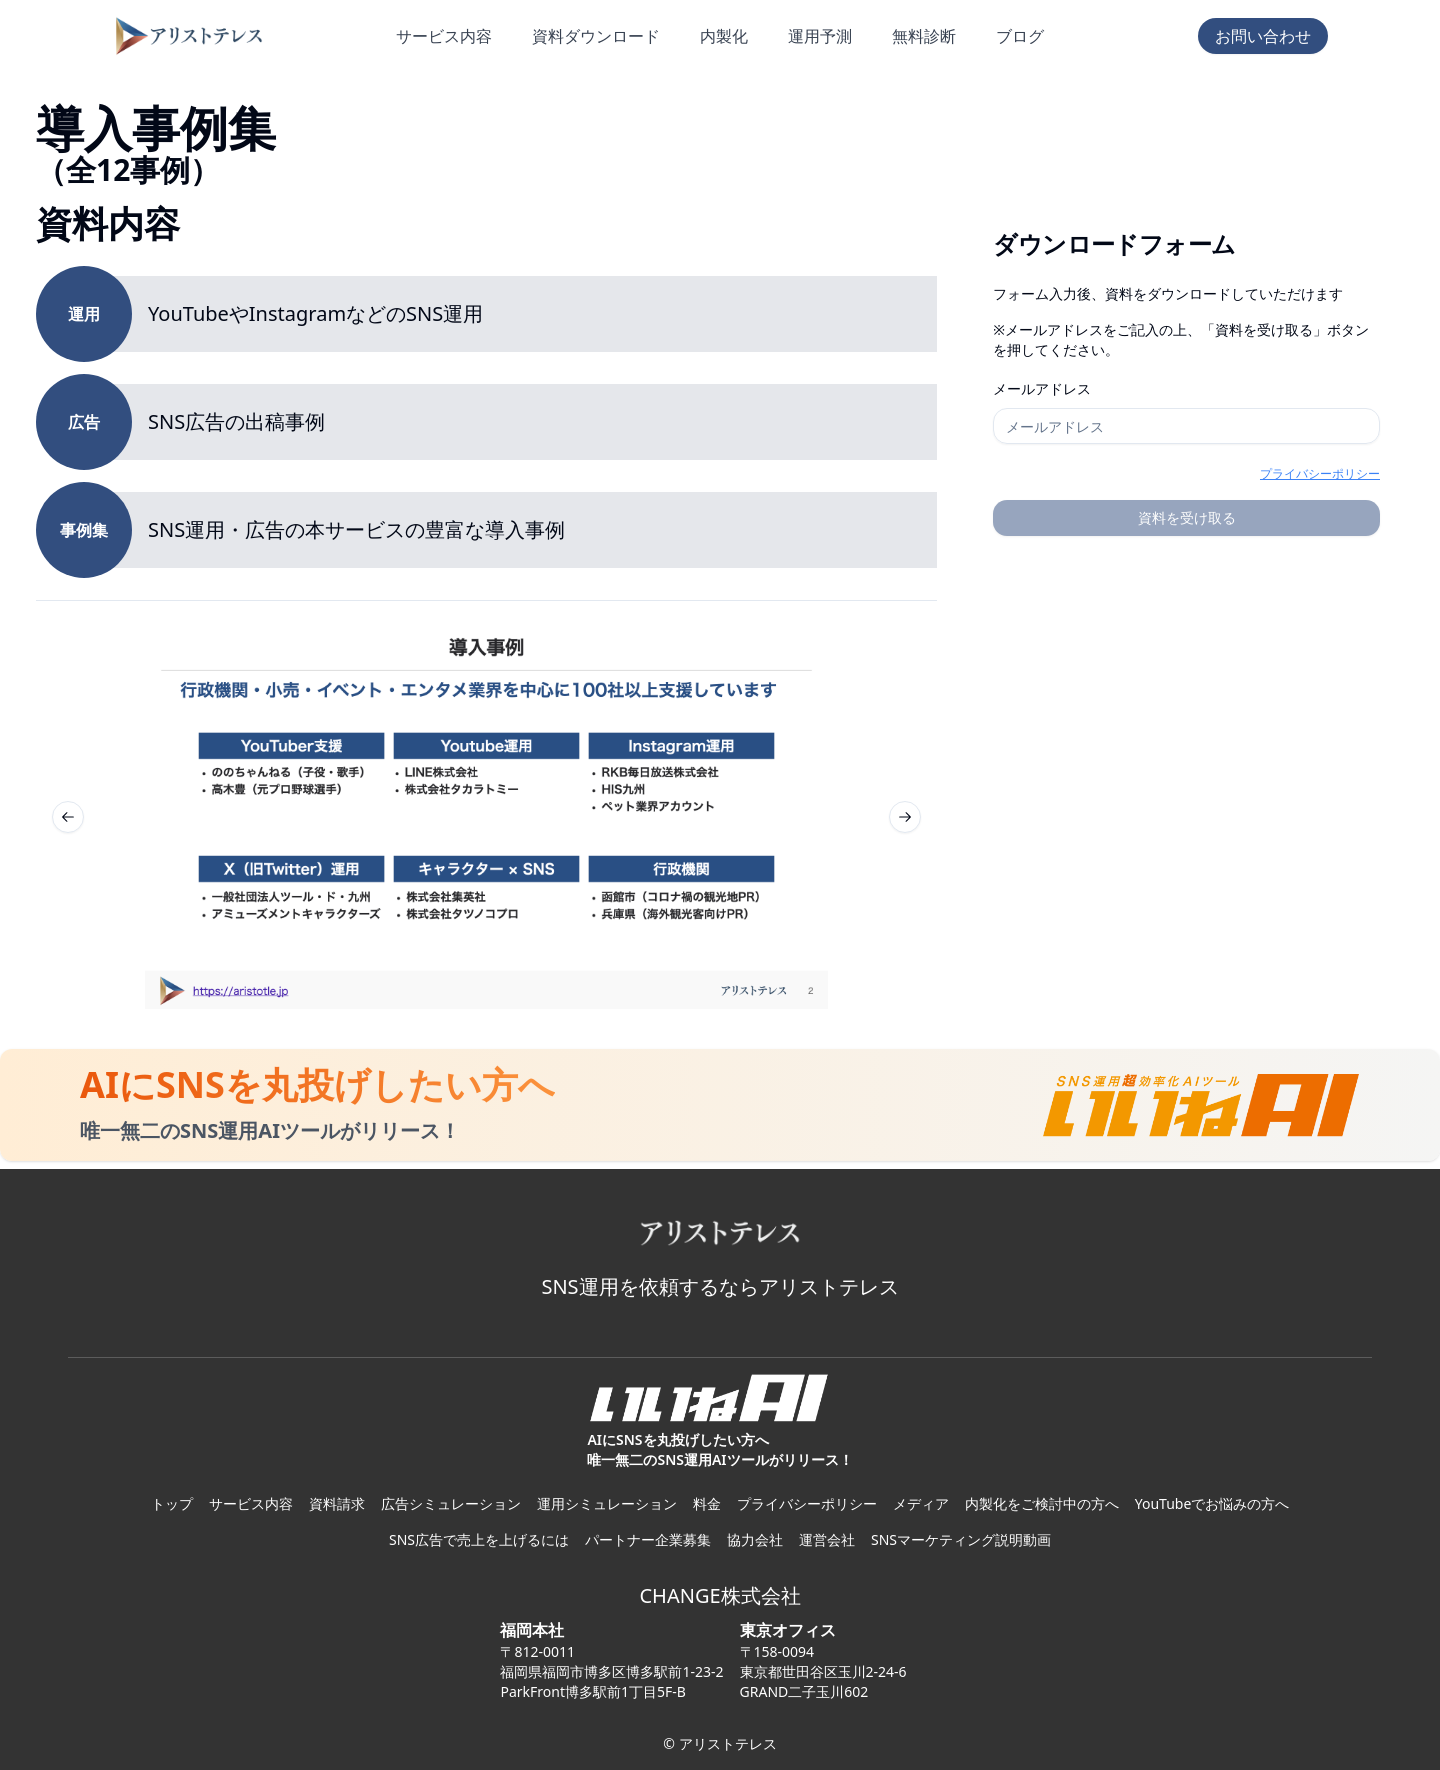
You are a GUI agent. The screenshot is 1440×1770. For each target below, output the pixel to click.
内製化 (724, 36)
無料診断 (924, 36)
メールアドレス (1042, 388)
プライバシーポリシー (1320, 473)
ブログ (1020, 36)
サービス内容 (444, 36)
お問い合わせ (1263, 36)
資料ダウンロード (596, 36)
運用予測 (820, 36)
